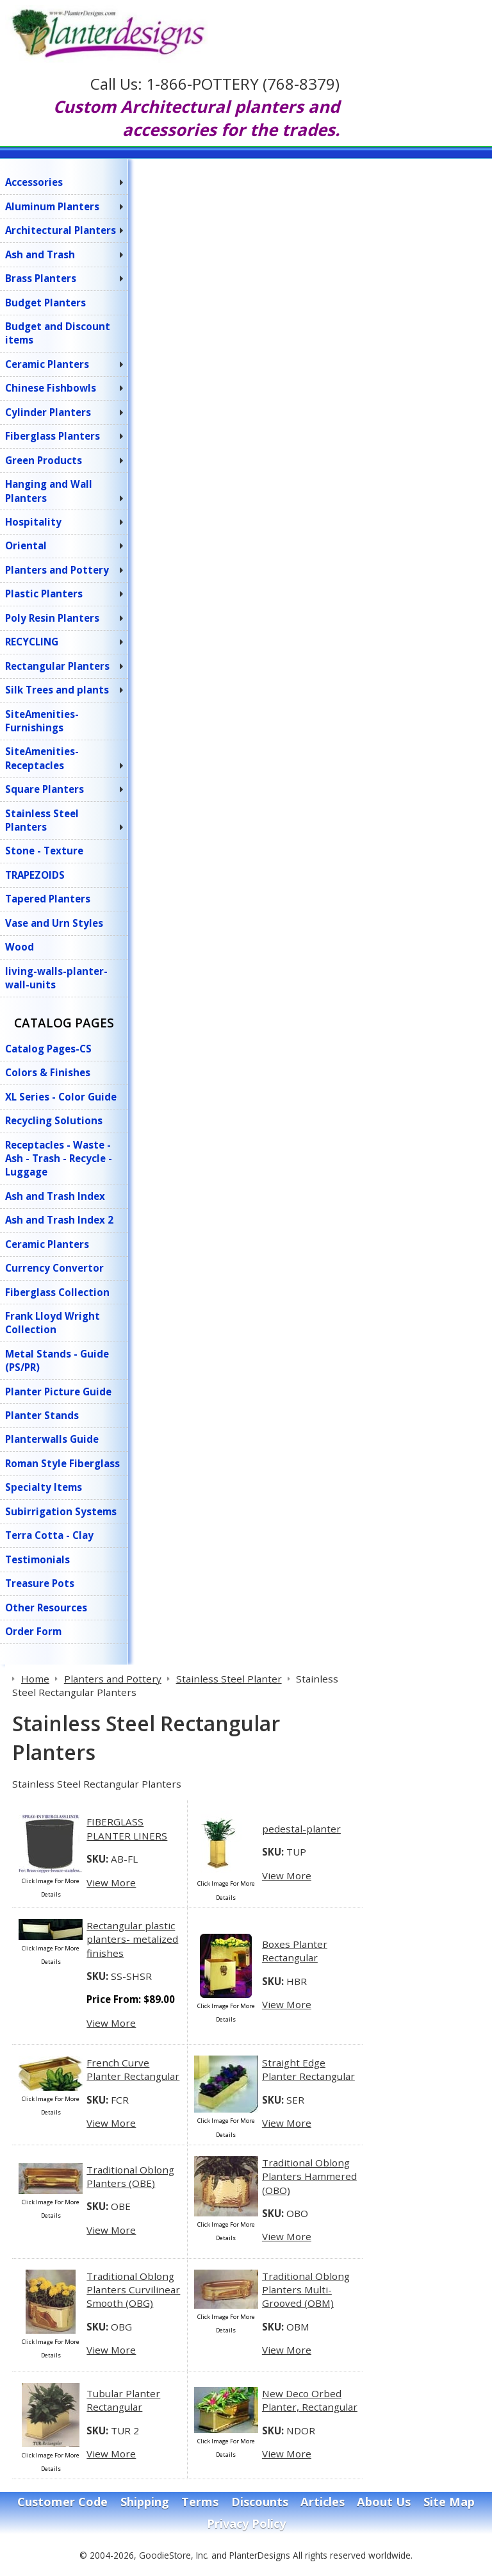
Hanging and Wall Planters (48, 491)
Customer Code (62, 2501)
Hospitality (33, 521)
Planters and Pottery (57, 569)
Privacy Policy (246, 2523)
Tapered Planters (47, 898)
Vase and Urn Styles (54, 923)
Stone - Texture (44, 850)
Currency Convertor (54, 1267)
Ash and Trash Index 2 (59, 1219)
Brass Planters (40, 278)
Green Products (43, 460)
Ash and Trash (40, 254)
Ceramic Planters (47, 364)
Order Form (33, 1631)
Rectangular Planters (57, 666)
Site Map (449, 2501)
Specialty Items (43, 1487)
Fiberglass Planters (52, 435)
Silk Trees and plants (57, 689)
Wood (19, 946)
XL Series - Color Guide (61, 1096)
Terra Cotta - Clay (49, 1535)
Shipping (144, 2501)
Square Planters (44, 789)
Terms (199, 2501)
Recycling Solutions (53, 1120)
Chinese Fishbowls (50, 387)
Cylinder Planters (48, 412)
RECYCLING (31, 641)
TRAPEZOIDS (35, 874)
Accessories (34, 182)
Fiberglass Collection (57, 1292)
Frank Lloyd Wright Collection (52, 1322)
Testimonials (37, 1559)
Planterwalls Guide (52, 1439)
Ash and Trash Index (55, 1196)
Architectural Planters (60, 230)
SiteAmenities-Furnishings (42, 721)
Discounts (259, 2501)
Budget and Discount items (57, 333)
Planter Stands (42, 1415)
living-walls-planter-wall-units (56, 978)
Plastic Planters (44, 593)
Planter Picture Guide (58, 1391)
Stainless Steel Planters (42, 820)
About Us (384, 2501)
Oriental (26, 545)
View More (111, 1882)
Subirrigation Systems (61, 1511)
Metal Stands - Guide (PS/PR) (57, 1360)
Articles (322, 2501)
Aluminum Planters (52, 206)
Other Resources (46, 1607)
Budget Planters (45, 302)
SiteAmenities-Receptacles (42, 758)
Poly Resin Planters (52, 617)
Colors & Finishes (47, 1072)
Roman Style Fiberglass (62, 1463)
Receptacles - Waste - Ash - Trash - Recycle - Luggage (58, 1158)
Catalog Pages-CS (48, 1048)
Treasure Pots (39, 1583)
